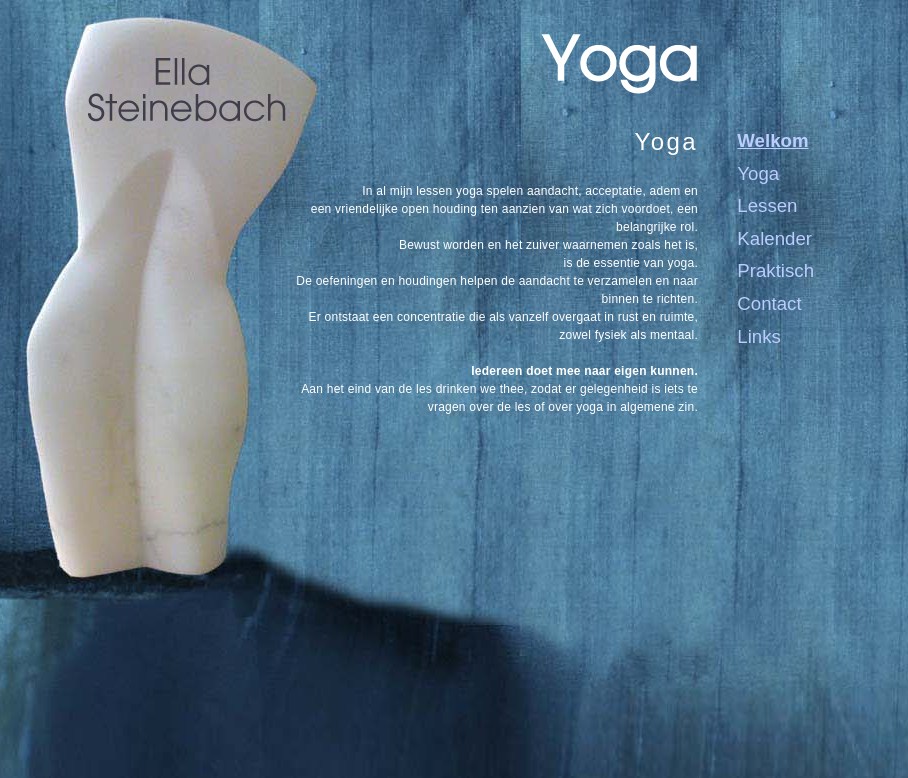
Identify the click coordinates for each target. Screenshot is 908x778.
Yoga (758, 173)
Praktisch (775, 270)
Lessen (767, 205)
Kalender (774, 238)
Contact (769, 303)
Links (759, 336)
